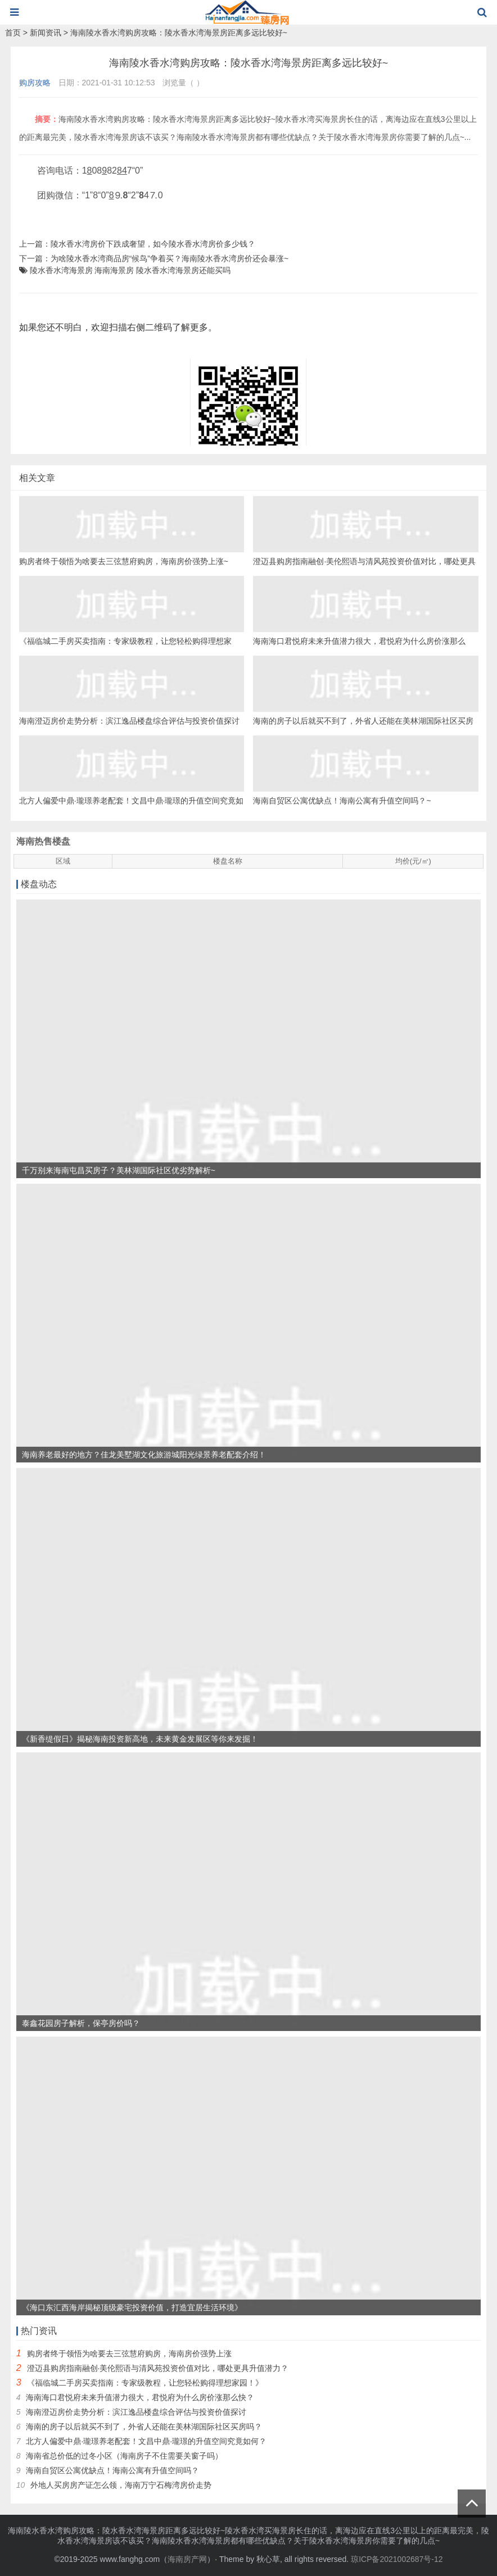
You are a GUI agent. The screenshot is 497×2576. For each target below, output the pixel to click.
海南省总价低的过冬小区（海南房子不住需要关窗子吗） (124, 2455)
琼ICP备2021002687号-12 (396, 2559)
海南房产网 (187, 2559)
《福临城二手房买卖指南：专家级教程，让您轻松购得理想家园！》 (145, 2382)
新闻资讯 (45, 32)
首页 (13, 32)
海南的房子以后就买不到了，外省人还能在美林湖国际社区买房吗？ (144, 2426)
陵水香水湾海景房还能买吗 (183, 270)
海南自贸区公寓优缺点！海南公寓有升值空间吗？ (112, 2470)
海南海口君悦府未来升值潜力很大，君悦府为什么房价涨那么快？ (140, 2397)
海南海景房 (114, 270)
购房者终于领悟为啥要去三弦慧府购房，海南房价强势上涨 (129, 2353)
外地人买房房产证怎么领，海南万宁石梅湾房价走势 (120, 2484)
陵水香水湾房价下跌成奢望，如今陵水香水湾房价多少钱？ (153, 243)
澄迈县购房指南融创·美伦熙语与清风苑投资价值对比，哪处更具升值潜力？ (158, 2368)
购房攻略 (35, 82)
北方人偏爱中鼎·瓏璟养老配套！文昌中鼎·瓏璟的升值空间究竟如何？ (146, 2441)
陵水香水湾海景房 (61, 270)
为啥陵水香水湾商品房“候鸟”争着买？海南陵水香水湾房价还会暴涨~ (170, 258)
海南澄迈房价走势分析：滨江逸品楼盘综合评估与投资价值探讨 (136, 2411)
